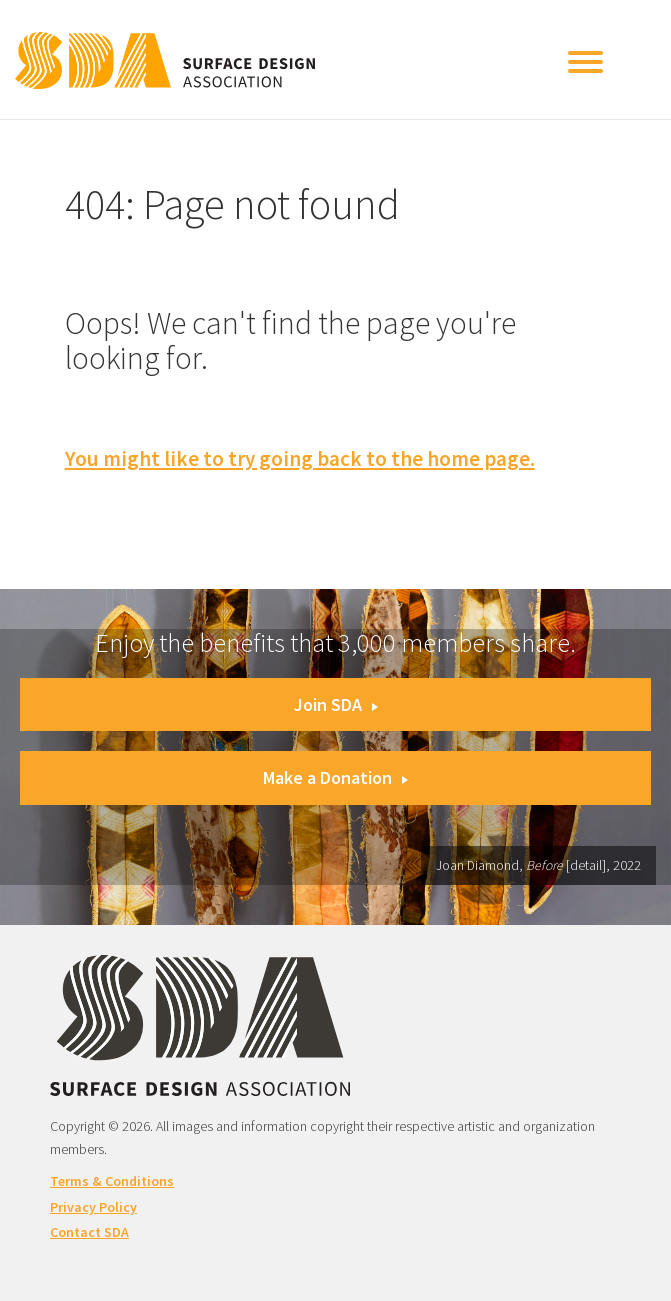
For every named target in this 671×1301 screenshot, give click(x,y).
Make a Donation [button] (335, 777)
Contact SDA (89, 1232)
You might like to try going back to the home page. (300, 458)
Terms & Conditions (112, 1181)
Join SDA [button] (336, 704)
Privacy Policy (93, 1207)
